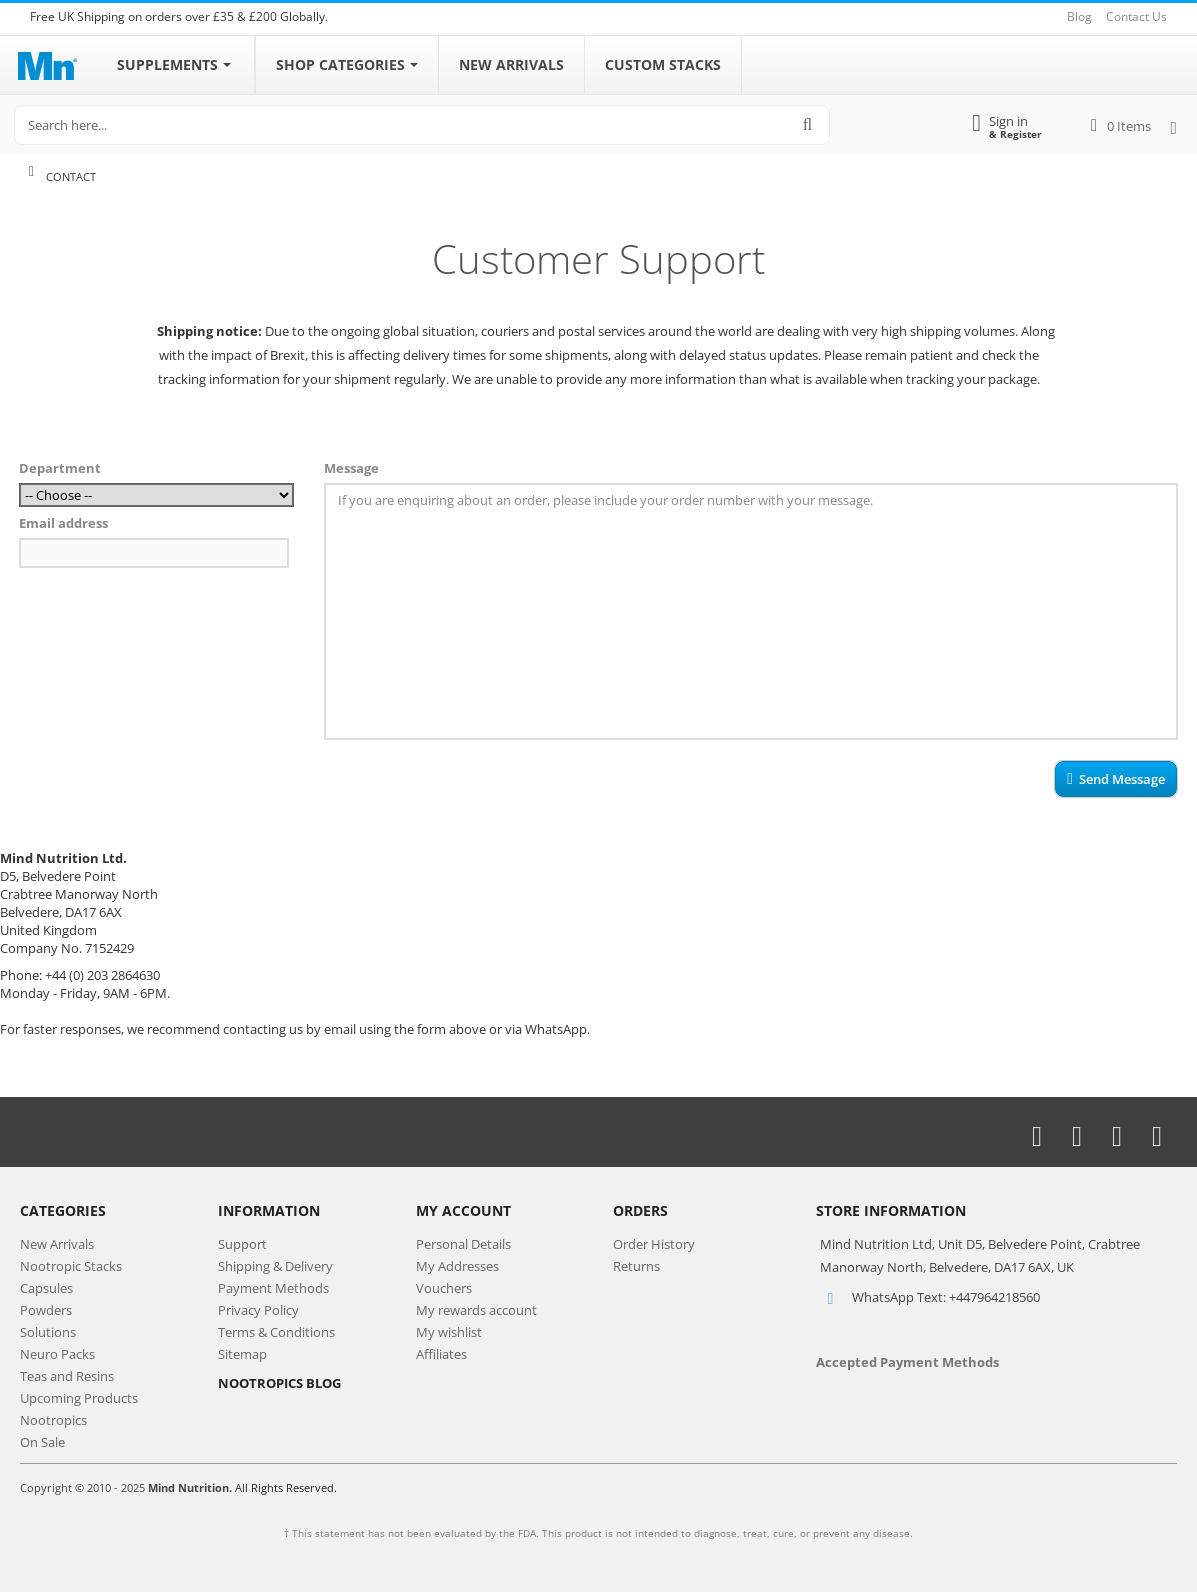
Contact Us (1136, 16)
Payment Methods (273, 1288)
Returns (636, 1266)
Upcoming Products (79, 1398)
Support (242, 1244)
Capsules (46, 1288)
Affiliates (441, 1354)
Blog (1079, 16)
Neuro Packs (57, 1354)
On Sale (42, 1442)
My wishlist (449, 1332)
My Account (463, 1210)
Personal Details (463, 1244)
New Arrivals (57, 1244)
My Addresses (457, 1266)
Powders (46, 1310)
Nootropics (53, 1420)
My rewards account (476, 1310)
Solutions (48, 1332)
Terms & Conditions (276, 1332)
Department (60, 468)
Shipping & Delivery (275, 1266)
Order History (654, 1244)
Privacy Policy (258, 1310)
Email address (63, 523)
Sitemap (242, 1354)
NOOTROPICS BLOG (279, 1383)
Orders (640, 1210)
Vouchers (444, 1288)
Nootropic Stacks (71, 1266)
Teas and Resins (67, 1376)
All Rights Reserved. (286, 1487)
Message (351, 468)
